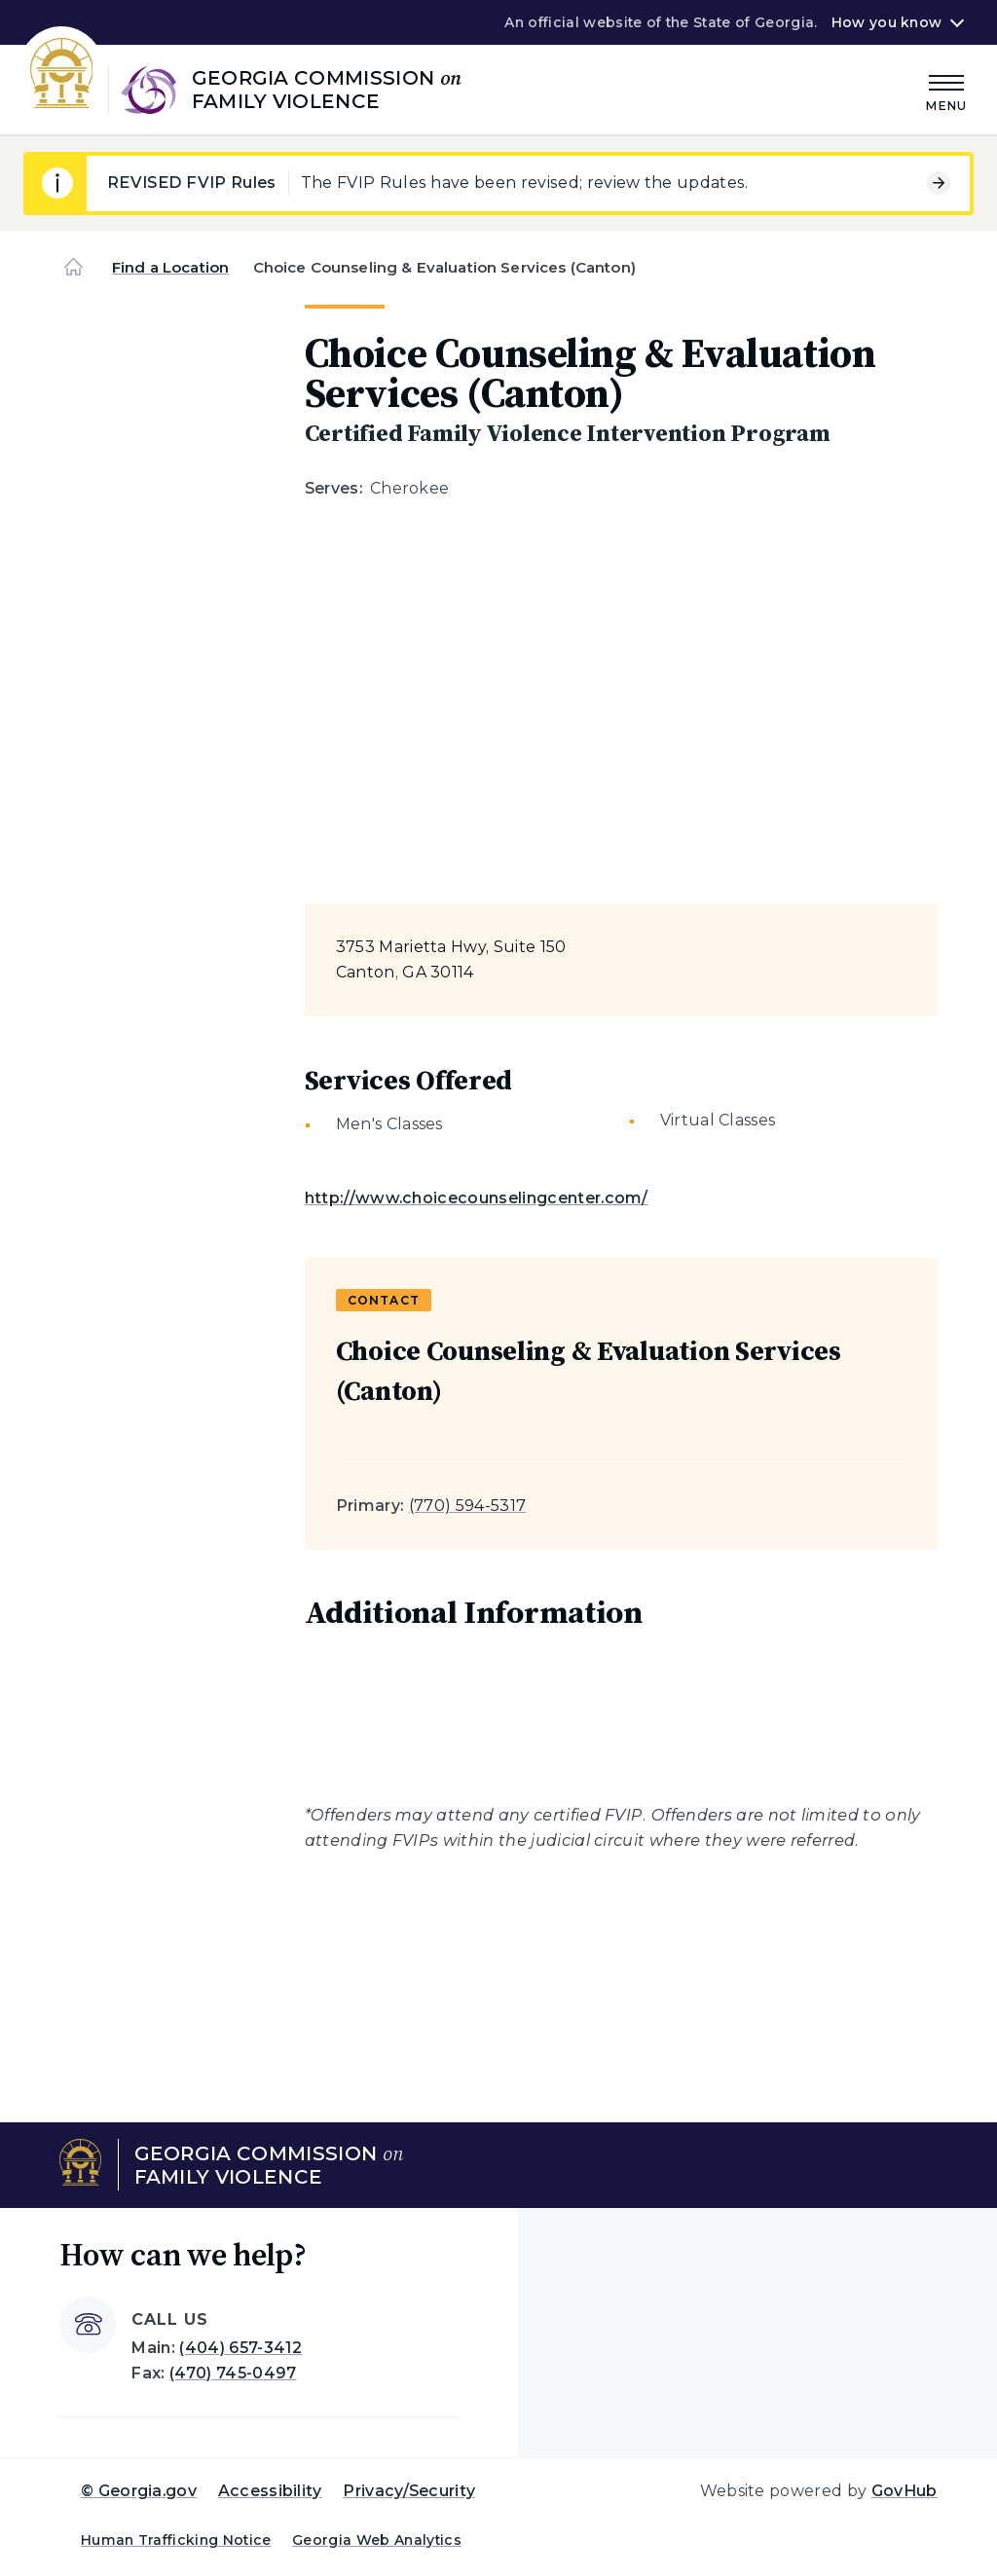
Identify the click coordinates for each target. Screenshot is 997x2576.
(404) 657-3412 (240, 2347)
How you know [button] (886, 22)
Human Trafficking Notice (176, 2540)
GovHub (904, 2491)
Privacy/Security (409, 2491)
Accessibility (270, 2491)
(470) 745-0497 (232, 2373)
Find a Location (170, 267)
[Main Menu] (946, 90)
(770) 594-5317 (467, 1505)
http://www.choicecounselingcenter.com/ (476, 1198)
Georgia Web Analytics (377, 2540)
